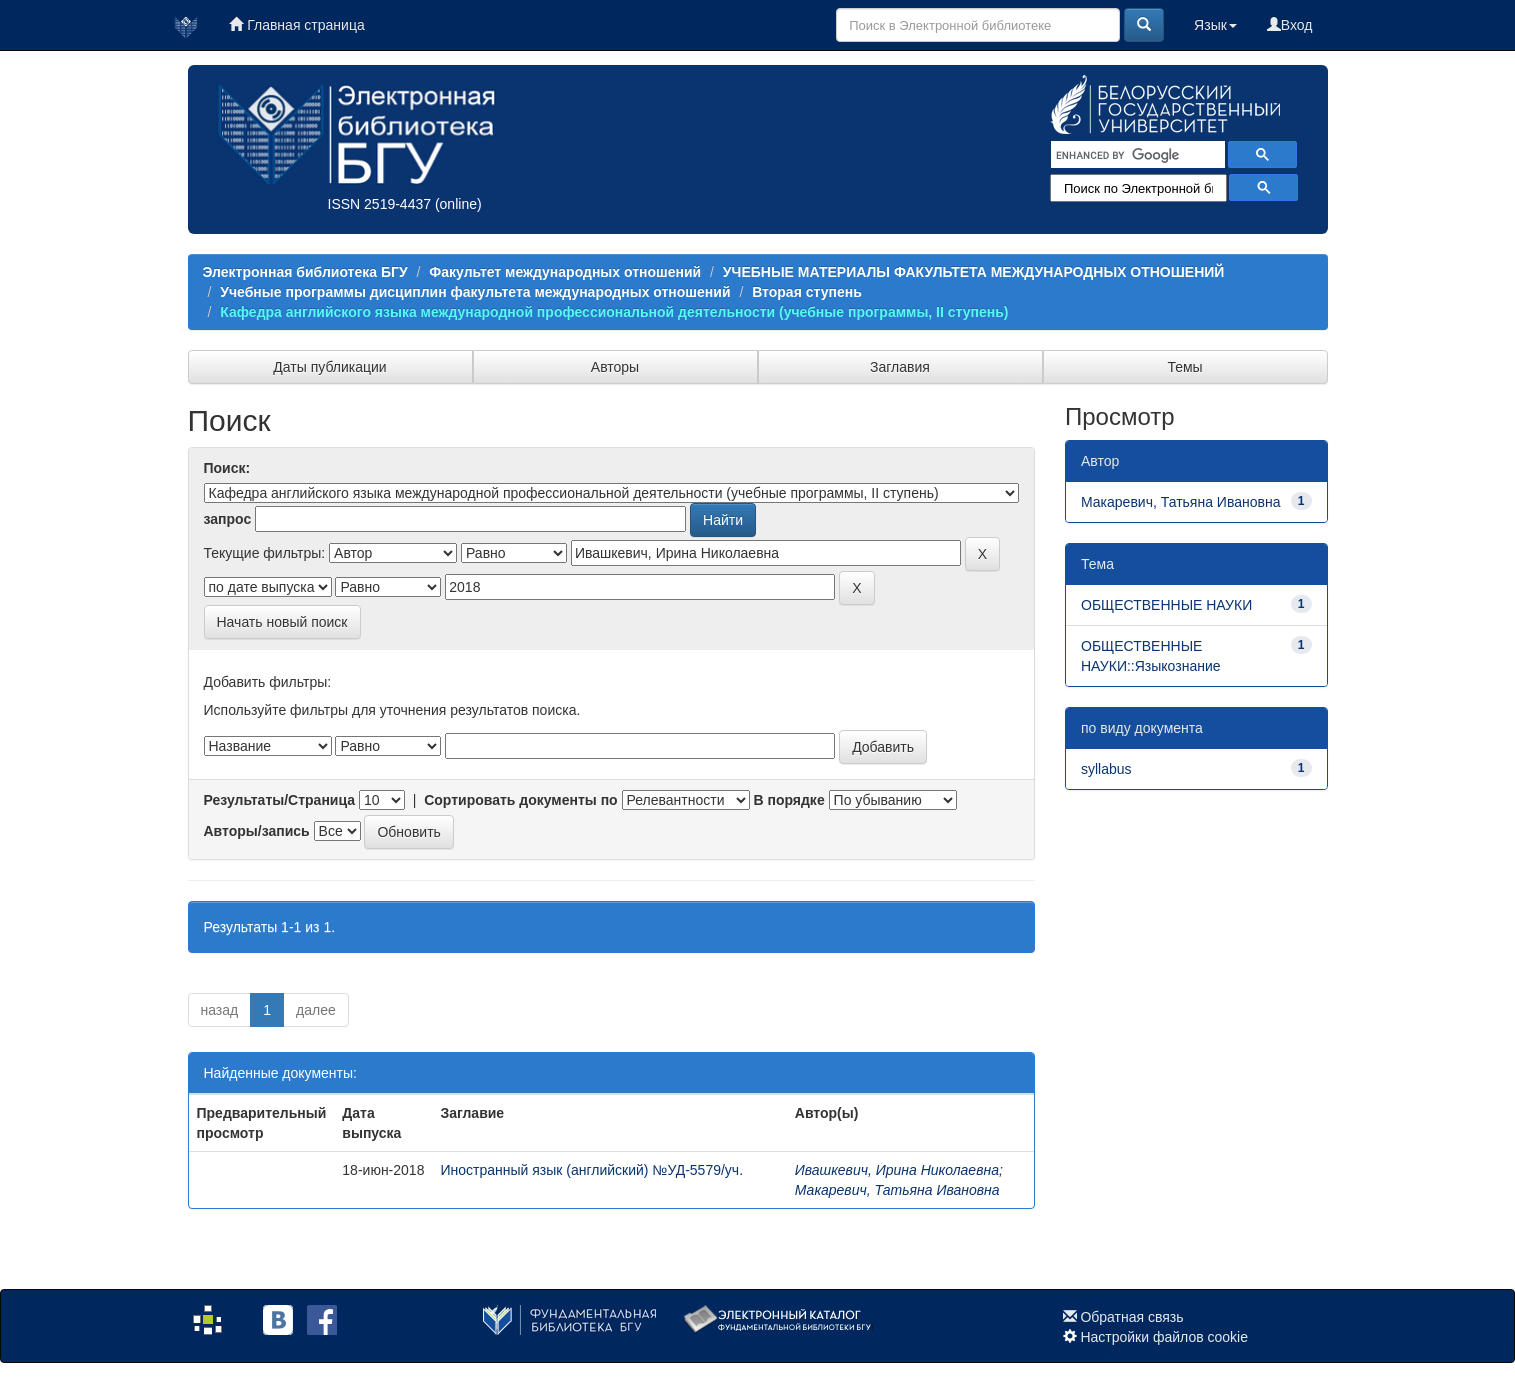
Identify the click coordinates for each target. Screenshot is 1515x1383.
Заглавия (900, 367)
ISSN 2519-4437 (380, 204)
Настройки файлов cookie (1164, 1337)
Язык (1215, 25)
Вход (1290, 25)
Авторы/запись (257, 831)
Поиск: (227, 468)
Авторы (615, 367)
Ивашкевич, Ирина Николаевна (897, 1170)
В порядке (788, 800)
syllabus (1106, 769)
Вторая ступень (807, 292)
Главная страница (296, 25)
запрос (228, 519)
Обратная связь (1131, 1317)
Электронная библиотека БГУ (305, 272)
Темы (1184, 367)
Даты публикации (329, 367)
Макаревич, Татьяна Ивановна (897, 1190)
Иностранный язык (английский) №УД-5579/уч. (591, 1170)
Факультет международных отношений (565, 272)
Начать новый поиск (282, 622)
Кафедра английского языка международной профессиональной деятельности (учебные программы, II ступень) (614, 312)
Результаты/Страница (280, 800)
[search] (1136, 155)
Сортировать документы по (521, 800)
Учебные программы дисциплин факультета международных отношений (475, 292)
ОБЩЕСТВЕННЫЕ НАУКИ (1166, 605)
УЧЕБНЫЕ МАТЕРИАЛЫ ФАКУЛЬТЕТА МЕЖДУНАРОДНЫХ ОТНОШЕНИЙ (974, 272)
